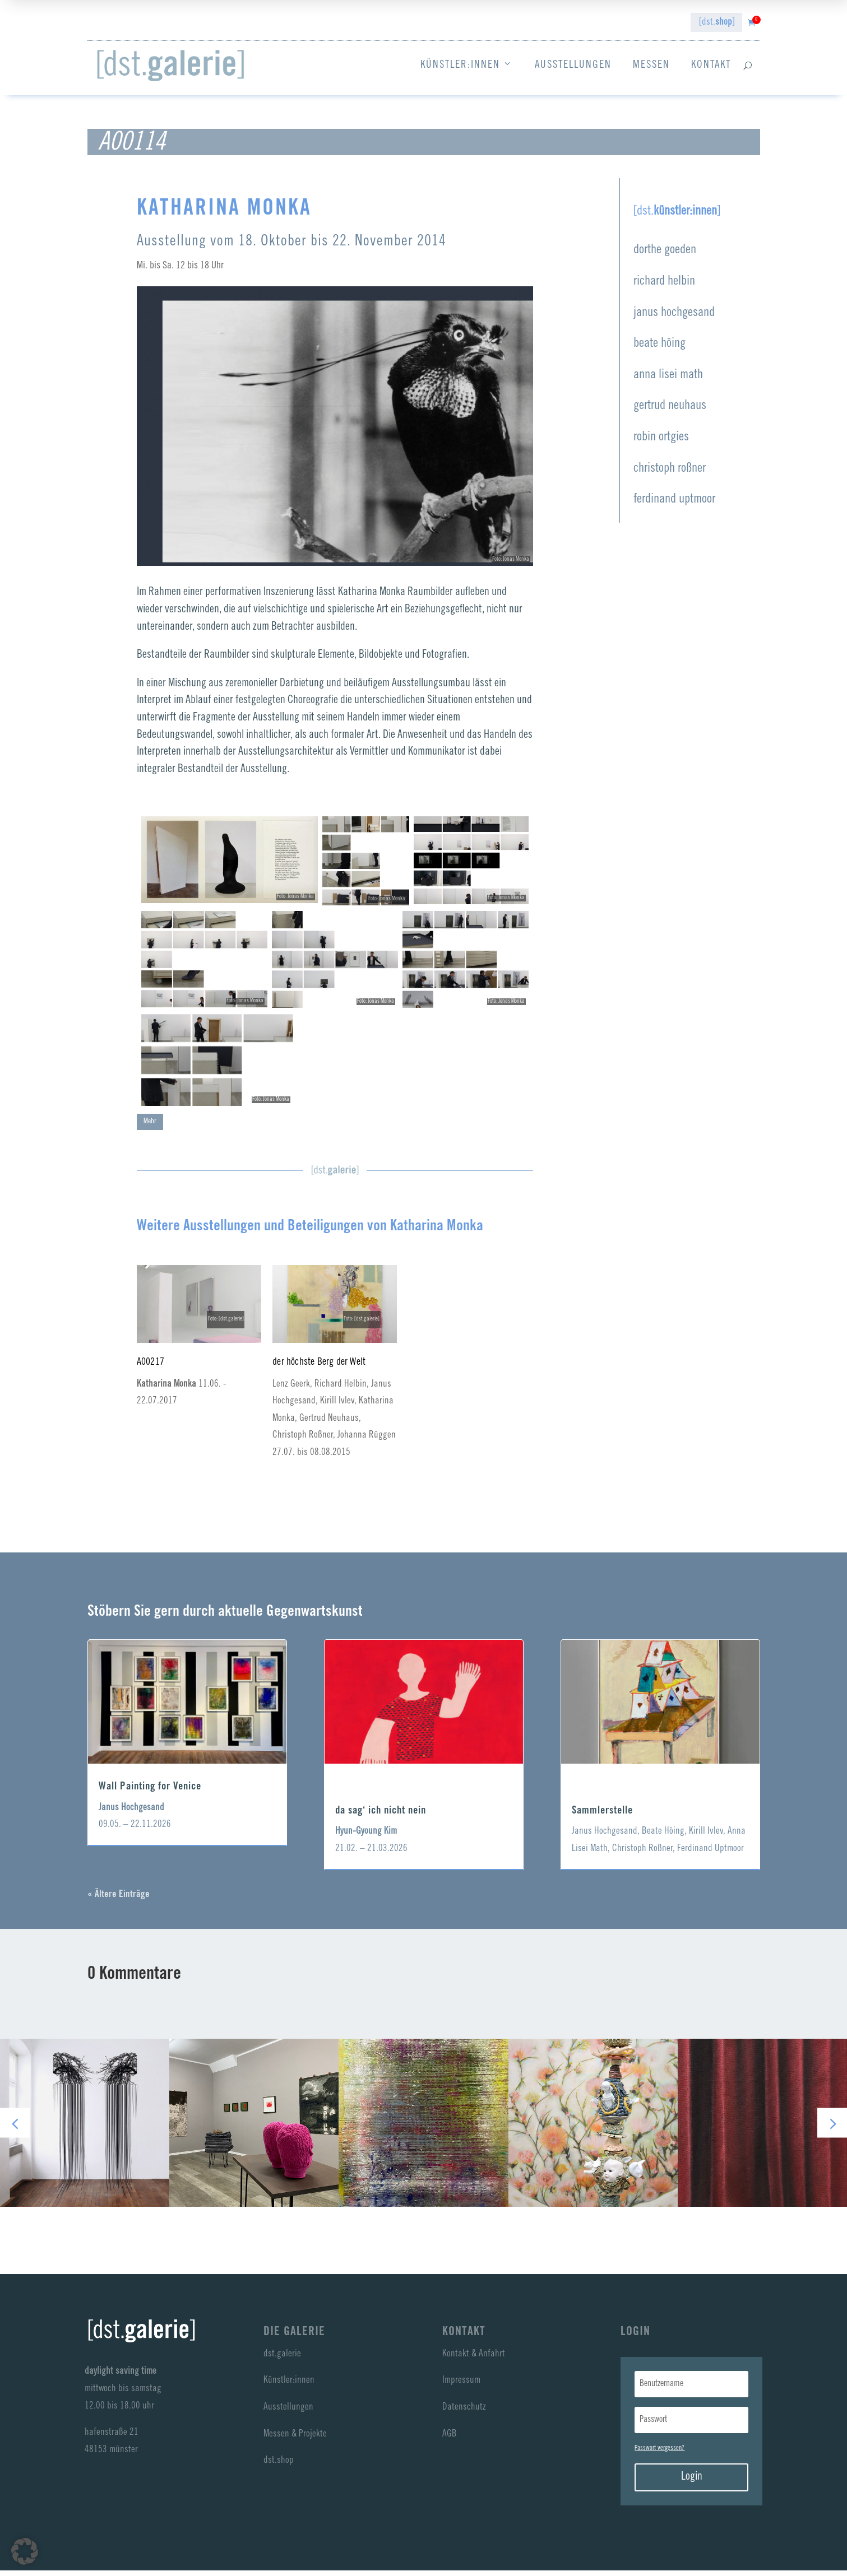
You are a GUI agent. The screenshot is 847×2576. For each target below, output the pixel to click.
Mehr (150, 1127)
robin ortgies (661, 442)
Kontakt (711, 65)
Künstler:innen (466, 65)
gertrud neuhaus (669, 411)
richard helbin (664, 287)
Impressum (461, 2386)
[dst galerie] (170, 65)
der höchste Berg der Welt (318, 1368)
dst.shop (278, 2466)
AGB (449, 2440)
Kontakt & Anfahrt (473, 2360)
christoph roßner (669, 474)
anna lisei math (668, 380)
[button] (832, 2128)
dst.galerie (282, 2360)
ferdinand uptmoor (674, 505)
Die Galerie (294, 2338)
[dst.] (717, 22)
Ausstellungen (573, 65)
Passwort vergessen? (659, 2454)
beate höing (659, 349)
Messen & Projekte (295, 2440)
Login (691, 2483)
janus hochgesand (674, 318)
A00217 (150, 1368)
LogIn (635, 2338)
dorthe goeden (664, 255)
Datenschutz (464, 2413)
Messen (651, 65)
